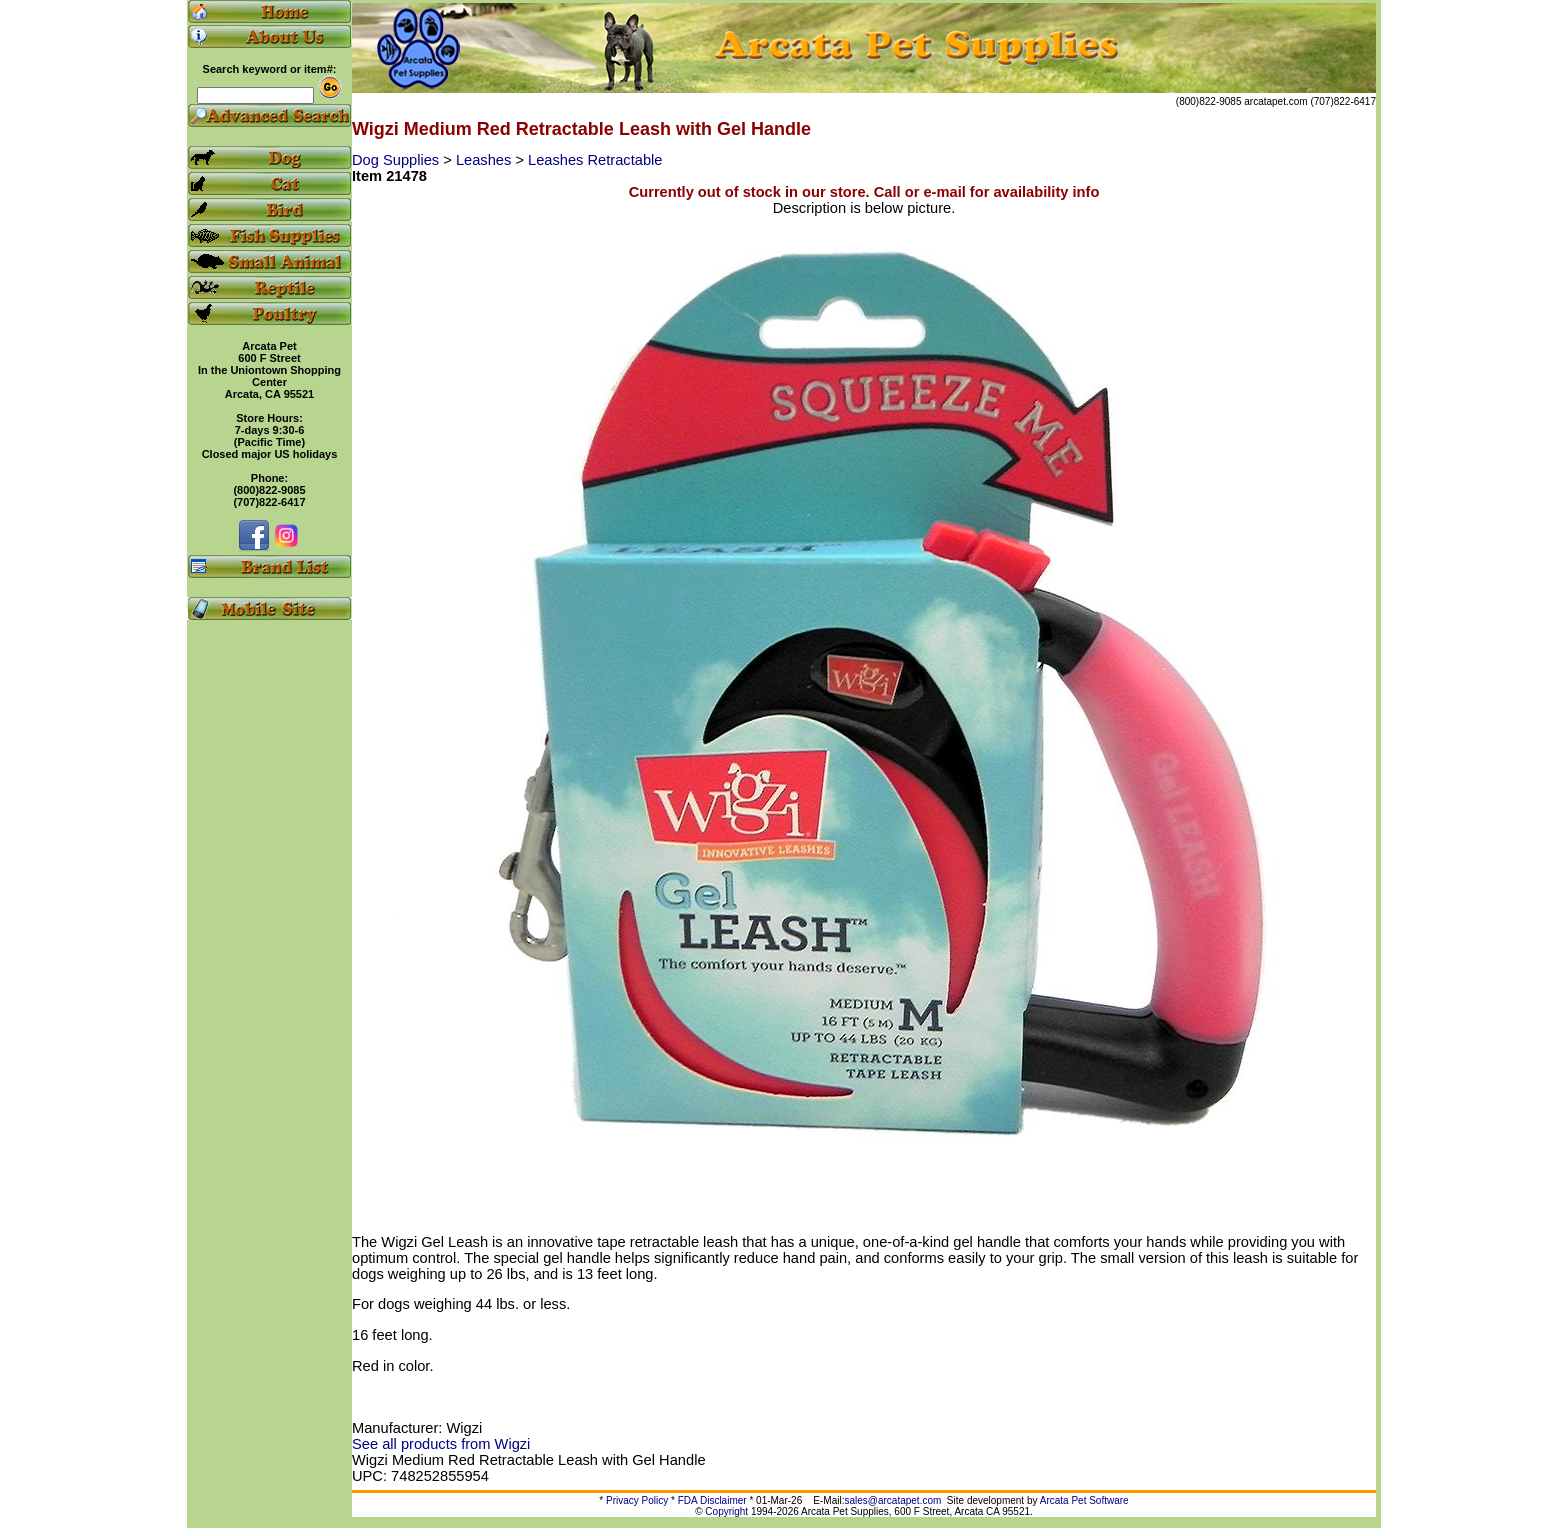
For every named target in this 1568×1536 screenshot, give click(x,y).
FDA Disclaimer (712, 1500)
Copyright (726, 1511)
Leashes (485, 160)
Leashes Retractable (595, 160)
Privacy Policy (637, 1500)
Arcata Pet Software (1084, 1500)
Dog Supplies (397, 160)
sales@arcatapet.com (892, 1500)
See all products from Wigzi (441, 1444)
